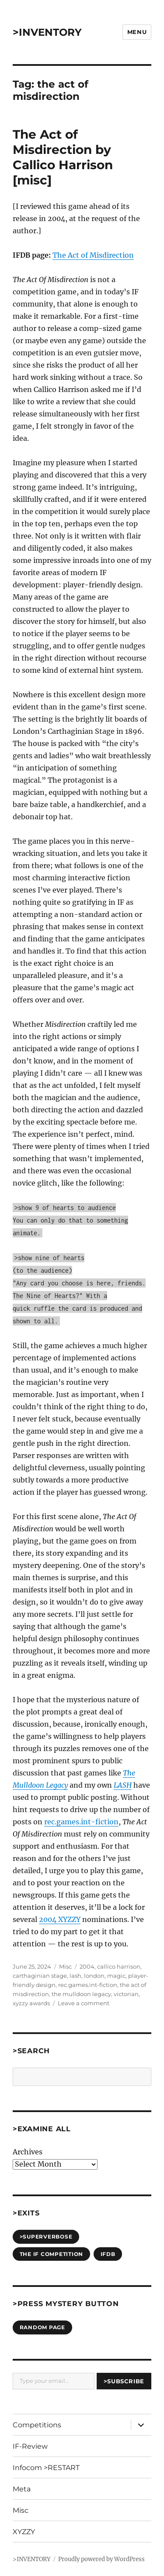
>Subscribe (124, 2381)
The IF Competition (52, 2254)
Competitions (37, 2425)
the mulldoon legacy (81, 1993)
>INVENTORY (47, 32)
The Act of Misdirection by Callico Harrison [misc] (63, 157)
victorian (126, 1993)
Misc (65, 1966)
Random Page (42, 2327)
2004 (87, 1966)
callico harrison (118, 1966)
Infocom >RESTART (46, 2468)
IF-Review (30, 2446)
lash (75, 1975)
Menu (137, 31)
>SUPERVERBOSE (46, 2236)
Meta (22, 2489)
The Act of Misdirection (93, 255)
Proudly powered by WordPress (101, 2559)
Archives (27, 2151)
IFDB (108, 2254)
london (94, 1975)
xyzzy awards (31, 2003)
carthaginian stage (40, 1975)
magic (116, 1975)
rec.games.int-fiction (81, 1821)
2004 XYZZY (59, 1919)
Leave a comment (83, 2003)
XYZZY (24, 2532)
